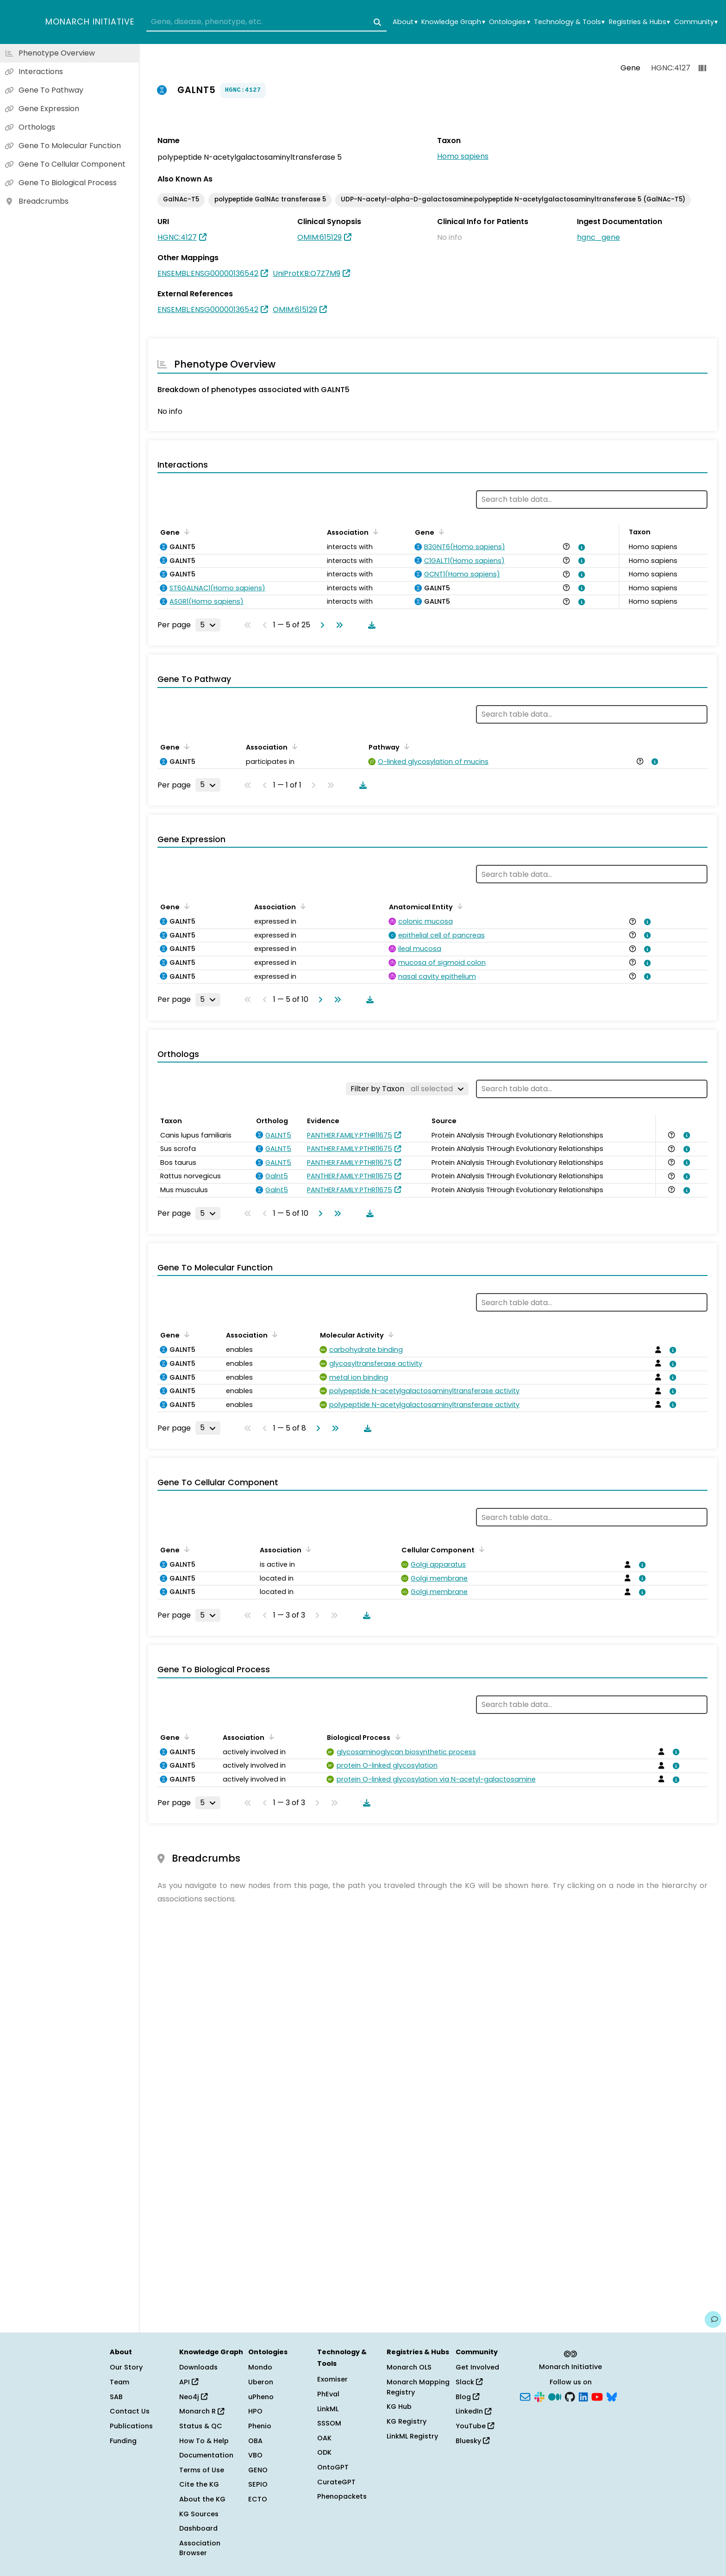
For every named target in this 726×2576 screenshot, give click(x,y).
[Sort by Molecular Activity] (389, 1334)
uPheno (261, 2396)
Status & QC (200, 2426)
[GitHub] (570, 2395)
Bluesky (472, 2440)
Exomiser (332, 2379)
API (188, 2382)
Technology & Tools (569, 22)
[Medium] (554, 2395)
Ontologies (509, 22)
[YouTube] (597, 2395)
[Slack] (539, 2395)
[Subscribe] (525, 2395)
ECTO (257, 2499)
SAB (116, 2396)
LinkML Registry (412, 2436)
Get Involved (477, 2367)
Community (696, 22)
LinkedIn (473, 2411)
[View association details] (580, 547)
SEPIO (258, 2484)
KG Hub (399, 2406)
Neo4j (193, 2396)
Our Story (126, 2367)
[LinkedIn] (583, 2395)
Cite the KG (199, 2484)
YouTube (475, 2426)
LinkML (327, 2408)
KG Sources (199, 2514)
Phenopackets (342, 2496)
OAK (324, 2438)
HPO (255, 2411)
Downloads (198, 2367)
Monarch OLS (409, 2367)
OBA (255, 2440)
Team (119, 2382)
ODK (324, 2452)
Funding (123, 2440)
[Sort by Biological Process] (395, 1736)
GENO (258, 2470)
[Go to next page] (320, 625)
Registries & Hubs (639, 22)
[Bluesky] (612, 2395)
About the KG (202, 2499)
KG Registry (406, 2421)
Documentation (206, 2455)
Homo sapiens (462, 156)
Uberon (260, 2382)
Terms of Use (201, 2470)
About (405, 22)
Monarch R (201, 2411)
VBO (255, 2455)
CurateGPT (336, 2482)
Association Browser (199, 2548)
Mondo (260, 2367)
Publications (131, 2426)
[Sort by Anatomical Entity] (458, 906)
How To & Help (204, 2440)
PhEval (328, 2394)
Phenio (259, 2426)
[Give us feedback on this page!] (713, 2319)
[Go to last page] (337, 625)
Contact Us (130, 2411)
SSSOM (329, 2423)
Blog (467, 2396)
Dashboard (198, 2528)
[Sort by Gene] (185, 531)
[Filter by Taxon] (407, 1088)
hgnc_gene (598, 237)
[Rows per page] (207, 625)
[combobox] (266, 22)
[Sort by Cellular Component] (480, 1549)
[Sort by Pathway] (405, 746)
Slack (469, 2382)
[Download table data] (370, 625)
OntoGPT (333, 2467)
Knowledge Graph (453, 22)
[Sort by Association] (374, 531)
